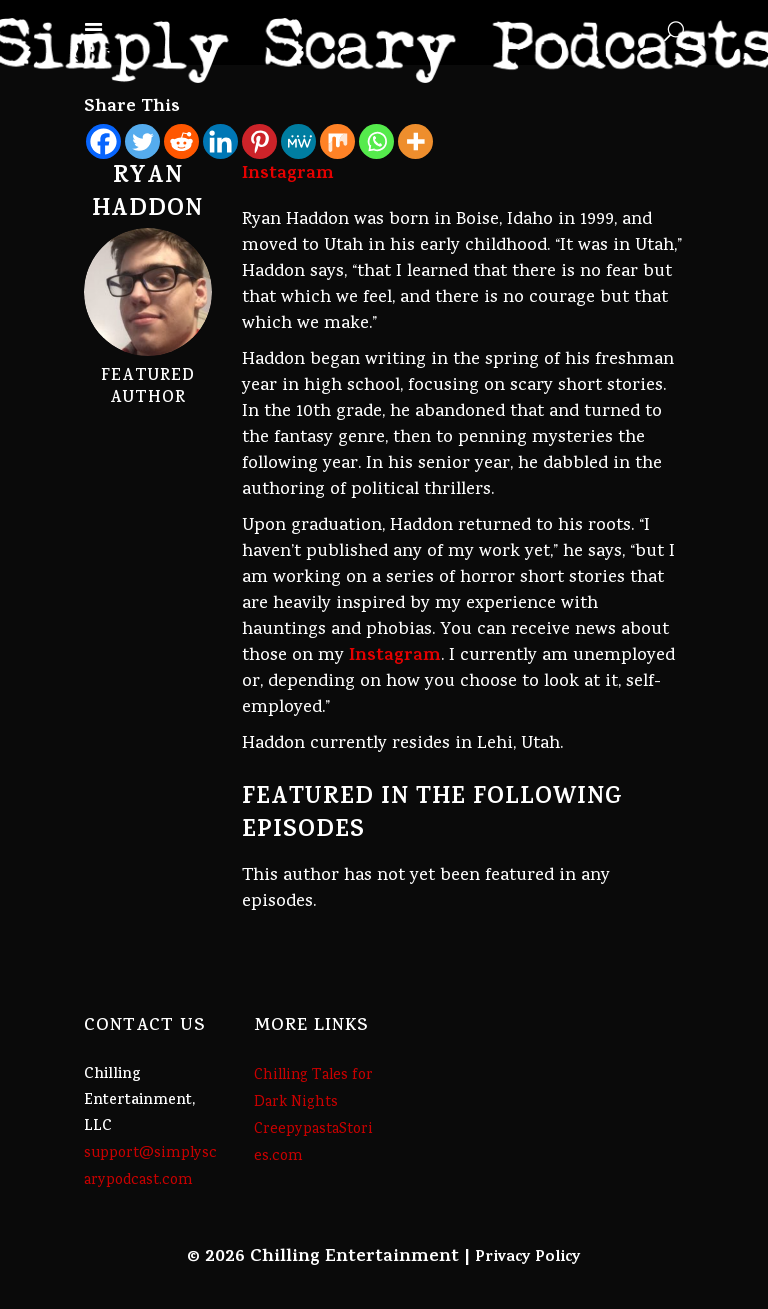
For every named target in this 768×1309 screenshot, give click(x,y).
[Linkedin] (220, 141)
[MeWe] (298, 141)
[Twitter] (142, 141)
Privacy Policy (528, 1258)
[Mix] (337, 141)
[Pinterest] (259, 141)
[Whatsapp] (376, 141)
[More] (415, 141)
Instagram (395, 657)
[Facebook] (103, 141)
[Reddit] (181, 141)
